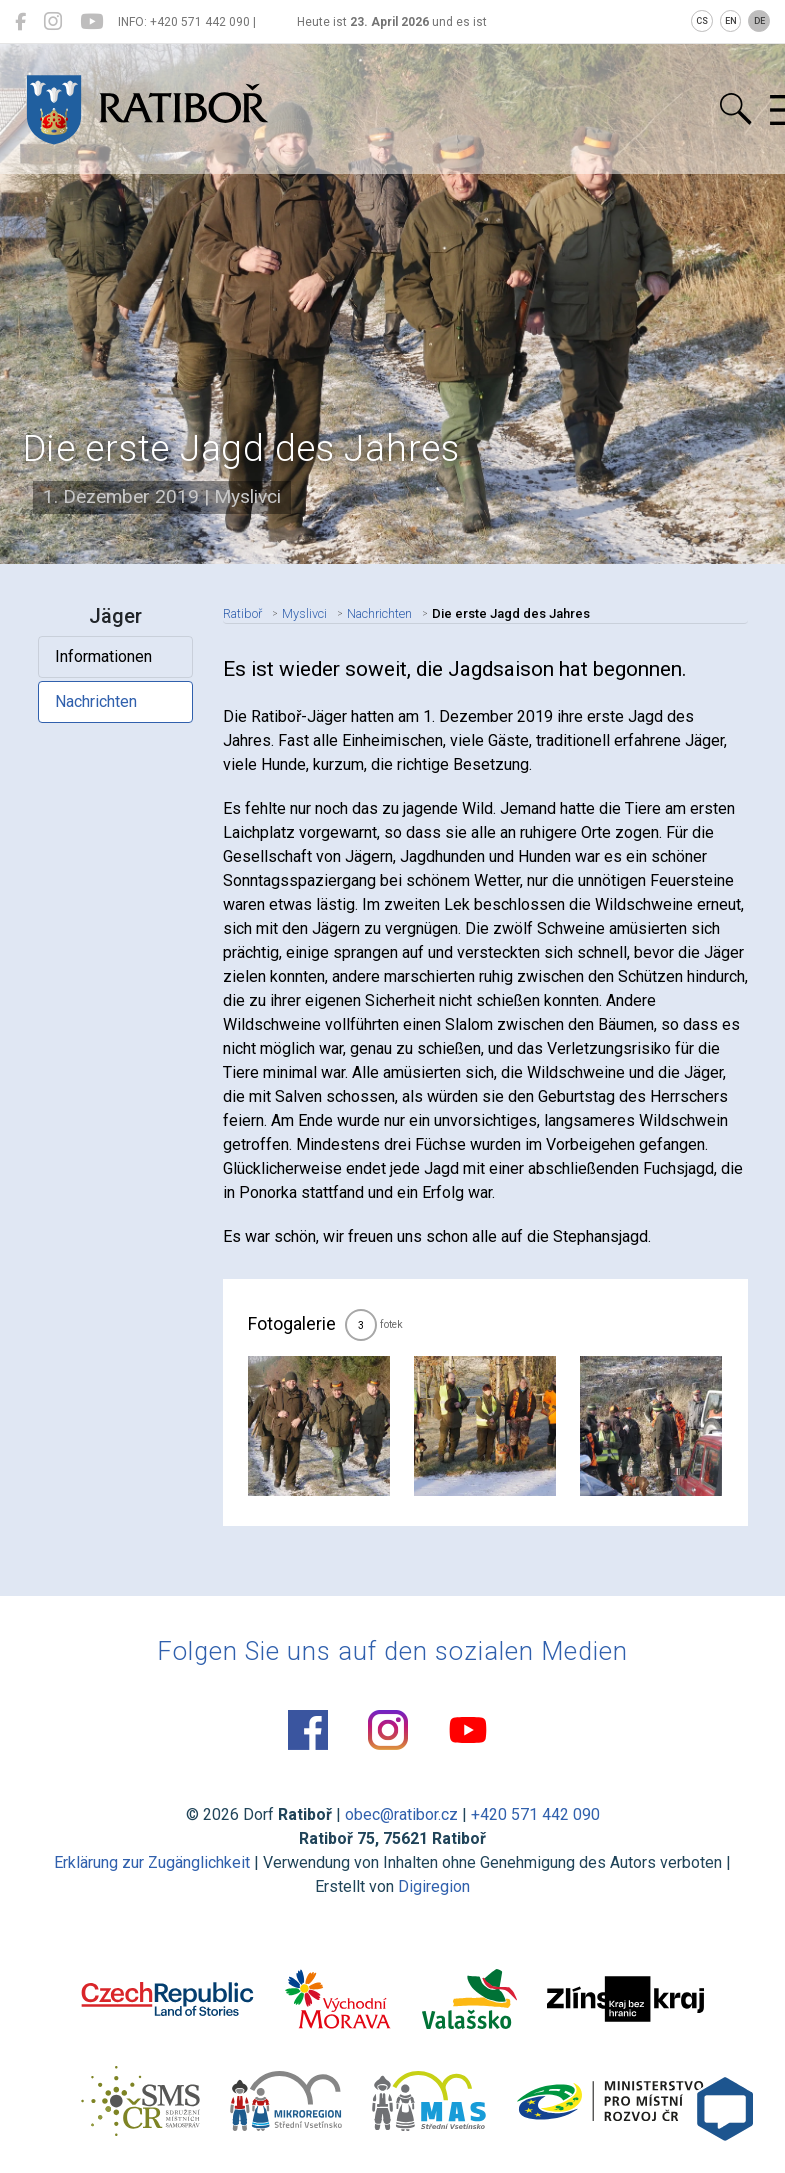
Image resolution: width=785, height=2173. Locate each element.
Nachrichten (96, 701)
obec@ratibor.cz (401, 1814)
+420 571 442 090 (535, 1814)
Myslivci (304, 613)
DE (759, 21)
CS (702, 21)
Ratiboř (242, 613)
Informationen (103, 656)
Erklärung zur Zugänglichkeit (152, 1862)
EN (731, 21)
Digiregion (434, 1886)
